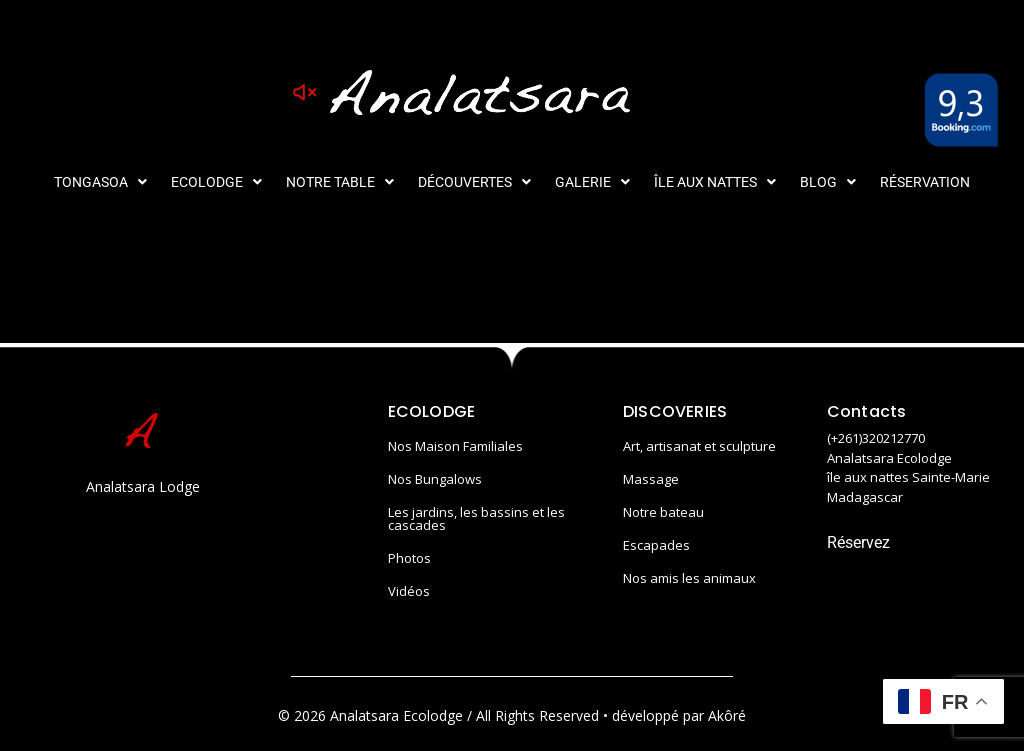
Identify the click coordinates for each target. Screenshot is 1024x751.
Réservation (925, 182)
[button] (100, 182)
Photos (409, 558)
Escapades (656, 545)
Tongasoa (100, 182)
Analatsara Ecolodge (889, 458)
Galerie (592, 182)
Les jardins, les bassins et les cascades (476, 518)
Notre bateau (663, 512)
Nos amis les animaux (689, 578)
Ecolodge (216, 182)
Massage (651, 479)
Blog (828, 182)
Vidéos (409, 591)
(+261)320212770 (876, 438)
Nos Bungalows (435, 479)
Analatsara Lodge (143, 486)
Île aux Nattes (715, 182)
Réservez (858, 542)
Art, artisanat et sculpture (699, 446)
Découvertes (474, 182)
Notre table (340, 182)
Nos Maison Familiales (455, 446)
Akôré (727, 715)
